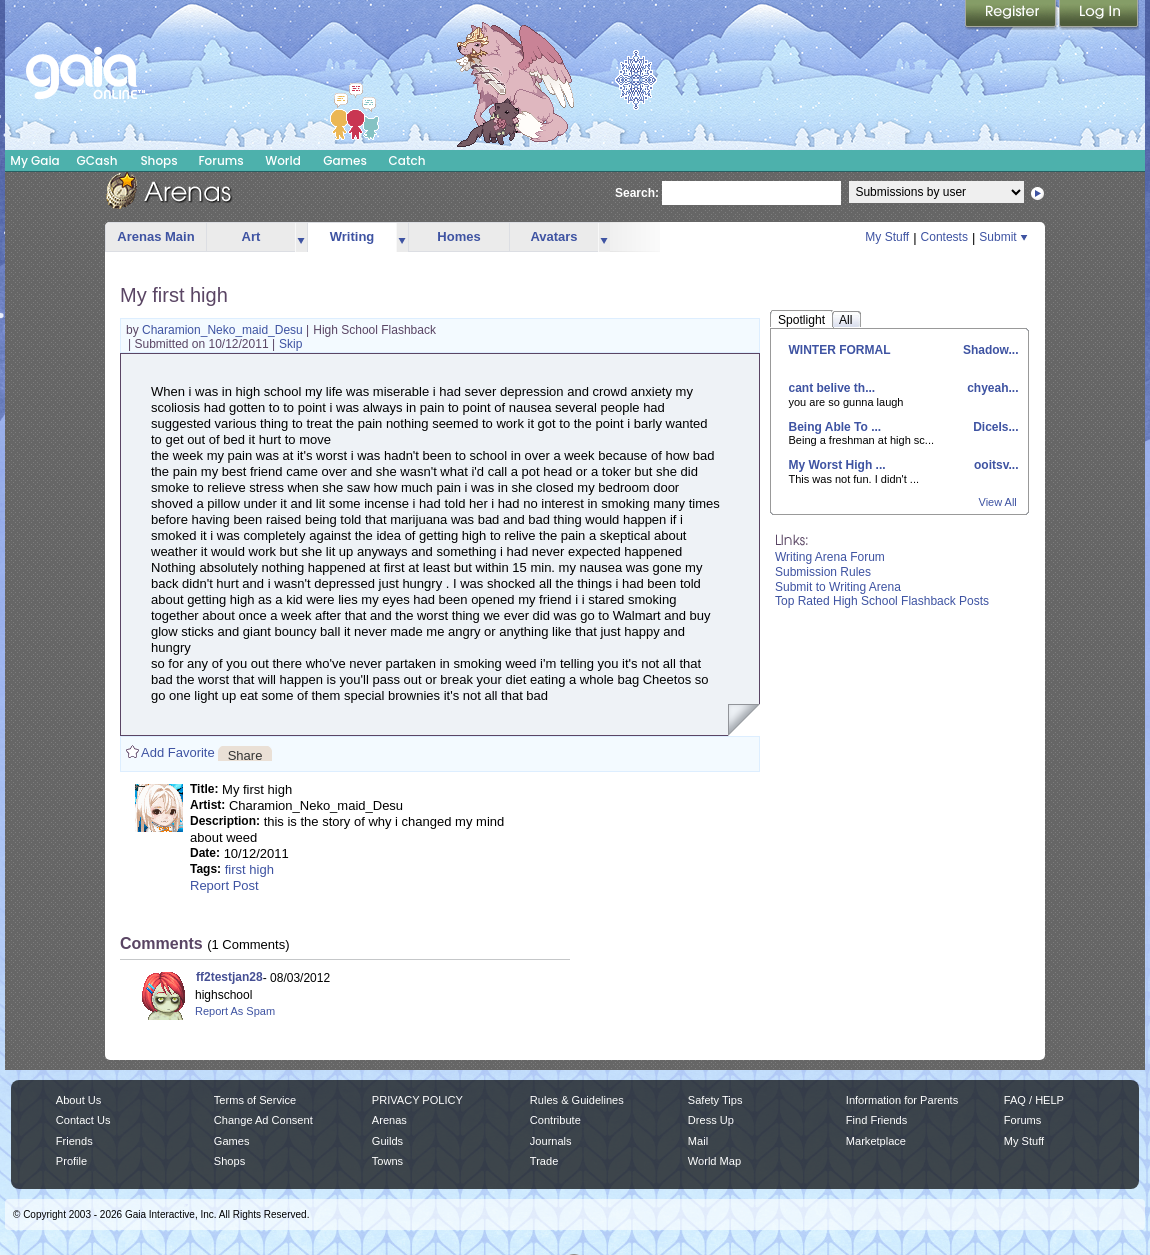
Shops (158, 160)
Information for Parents (902, 1100)
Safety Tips (715, 1100)
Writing (352, 236)
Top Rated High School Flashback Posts (882, 601)
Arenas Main (155, 236)
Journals (551, 1141)
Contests (944, 237)
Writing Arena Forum (830, 557)
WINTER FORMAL (840, 350)
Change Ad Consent (263, 1120)
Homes (458, 236)
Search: (637, 193)
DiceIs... (994, 427)
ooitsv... (995, 465)
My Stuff (887, 237)
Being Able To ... (835, 427)
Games (345, 160)
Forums (220, 160)
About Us (78, 1100)
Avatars (553, 236)
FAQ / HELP (1034, 1100)
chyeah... (991, 388)
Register (1012, 15)
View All (998, 502)
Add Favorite (178, 752)
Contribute (555, 1120)
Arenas (389, 1120)
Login (1099, 15)
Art (251, 236)
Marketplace (876, 1141)
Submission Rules (823, 572)
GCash (97, 160)
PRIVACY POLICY (417, 1100)
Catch (407, 160)
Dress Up (711, 1120)
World (283, 160)
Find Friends (876, 1120)
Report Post (224, 885)
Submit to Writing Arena (838, 587)
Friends (74, 1141)
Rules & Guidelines (577, 1100)
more (301, 237)
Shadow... (989, 350)
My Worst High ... (837, 465)
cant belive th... (832, 388)
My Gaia (34, 160)
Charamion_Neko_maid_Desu (224, 330)
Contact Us (83, 1120)
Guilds (387, 1141)
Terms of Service (255, 1100)
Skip (290, 344)
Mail (698, 1141)
